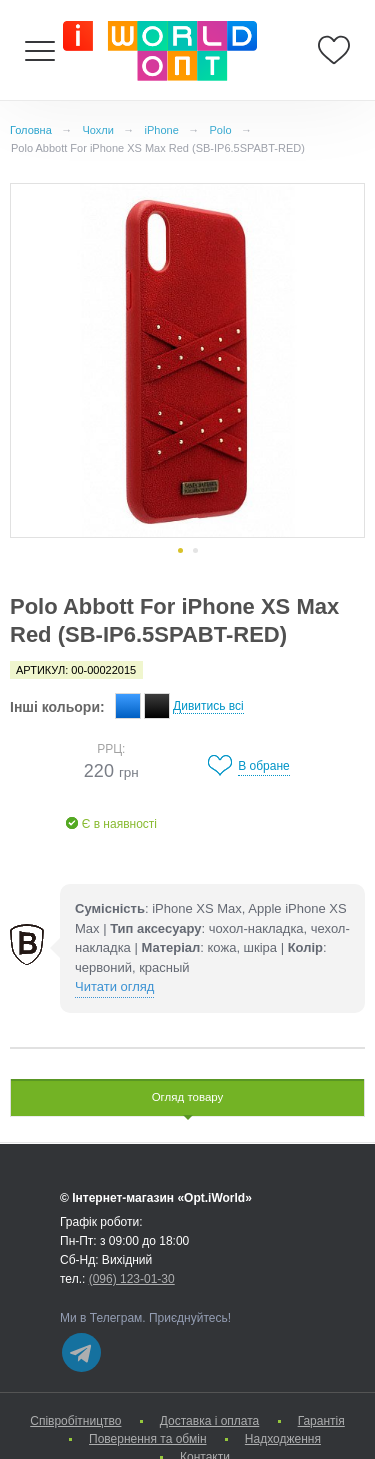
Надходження (283, 1439)
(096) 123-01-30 (132, 1279)
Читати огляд (114, 986)
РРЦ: (111, 749)
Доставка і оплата (210, 1421)
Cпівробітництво (75, 1421)
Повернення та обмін (147, 1439)
